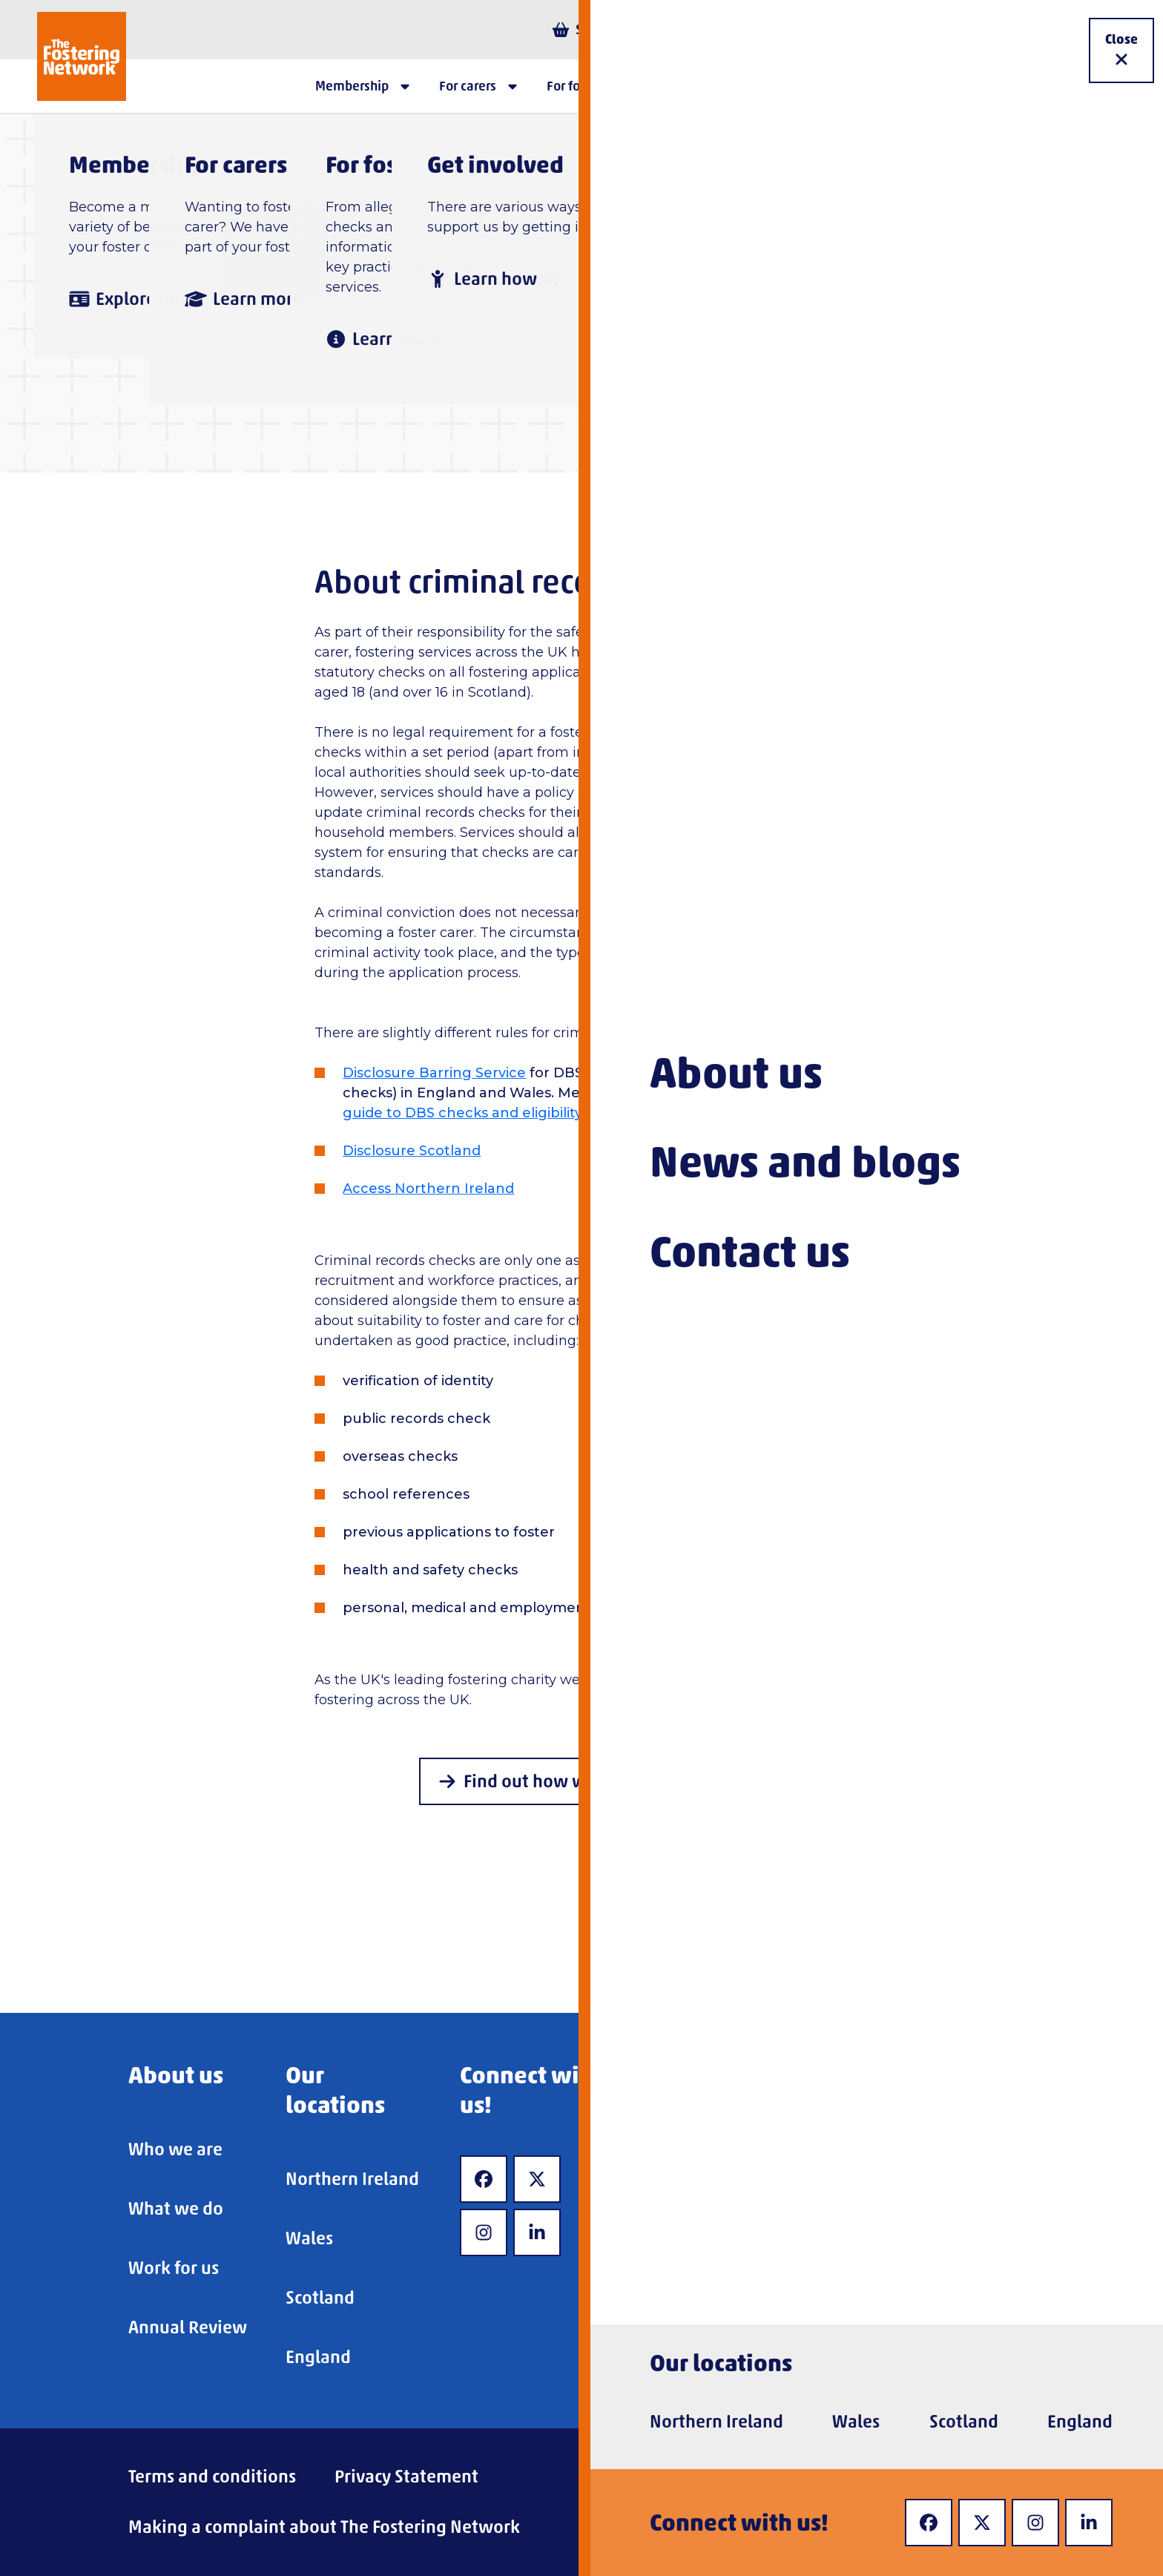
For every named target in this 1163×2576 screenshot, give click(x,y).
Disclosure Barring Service (434, 1073)
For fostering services (405, 220)
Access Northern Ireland (428, 1188)
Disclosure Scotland (412, 1151)
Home (261, 220)
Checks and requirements (627, 220)
